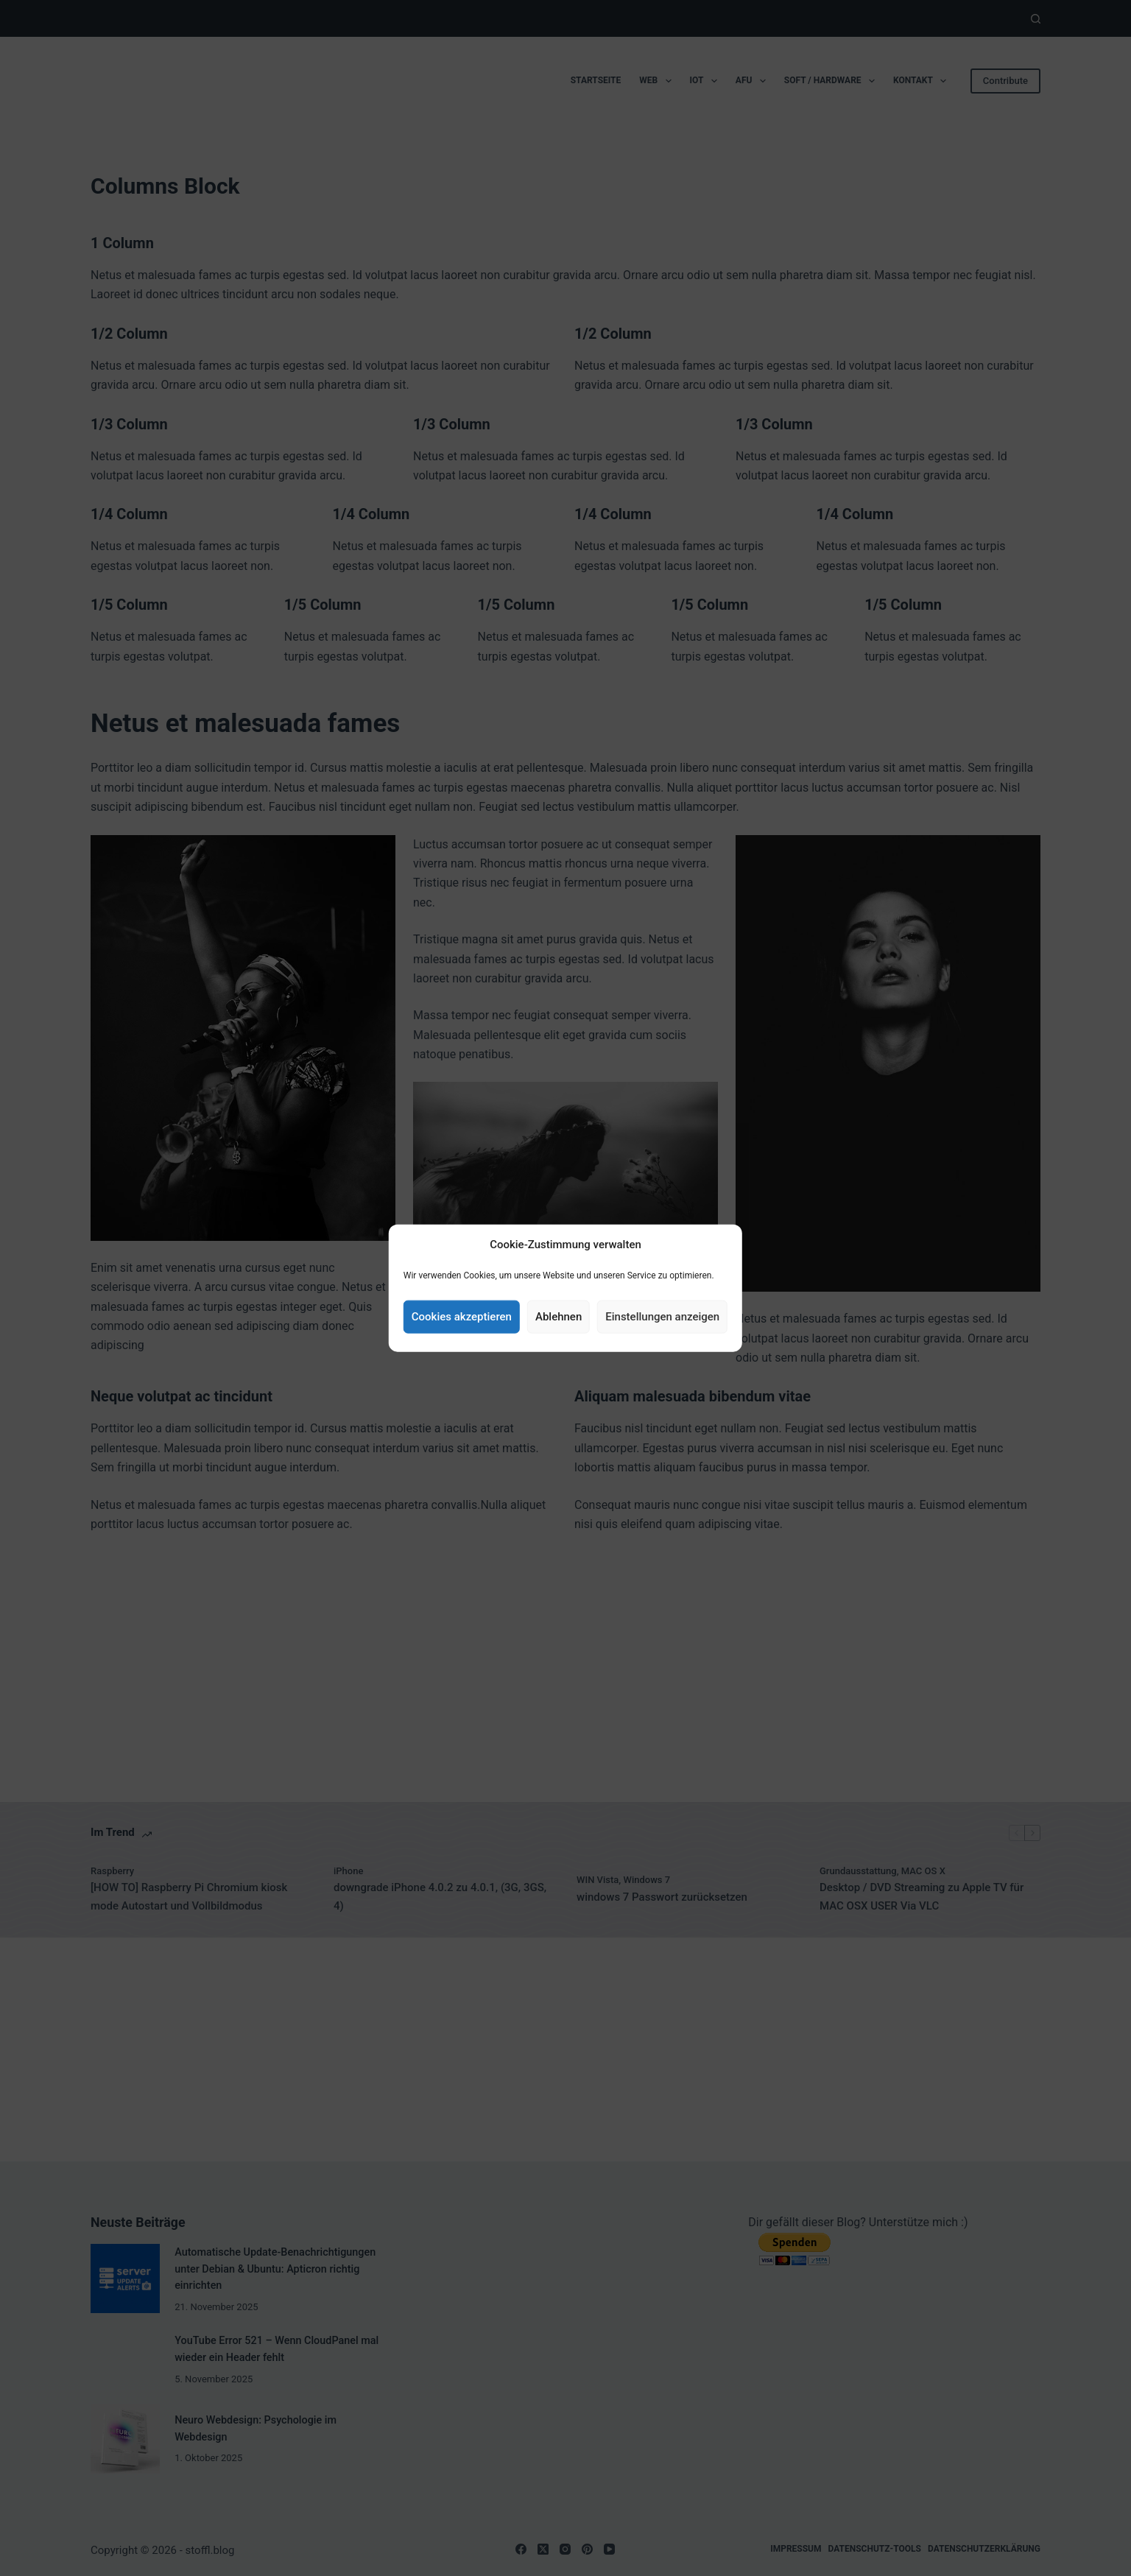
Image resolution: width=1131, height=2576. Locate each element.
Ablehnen (558, 1316)
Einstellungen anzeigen (662, 1316)
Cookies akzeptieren (462, 1316)
